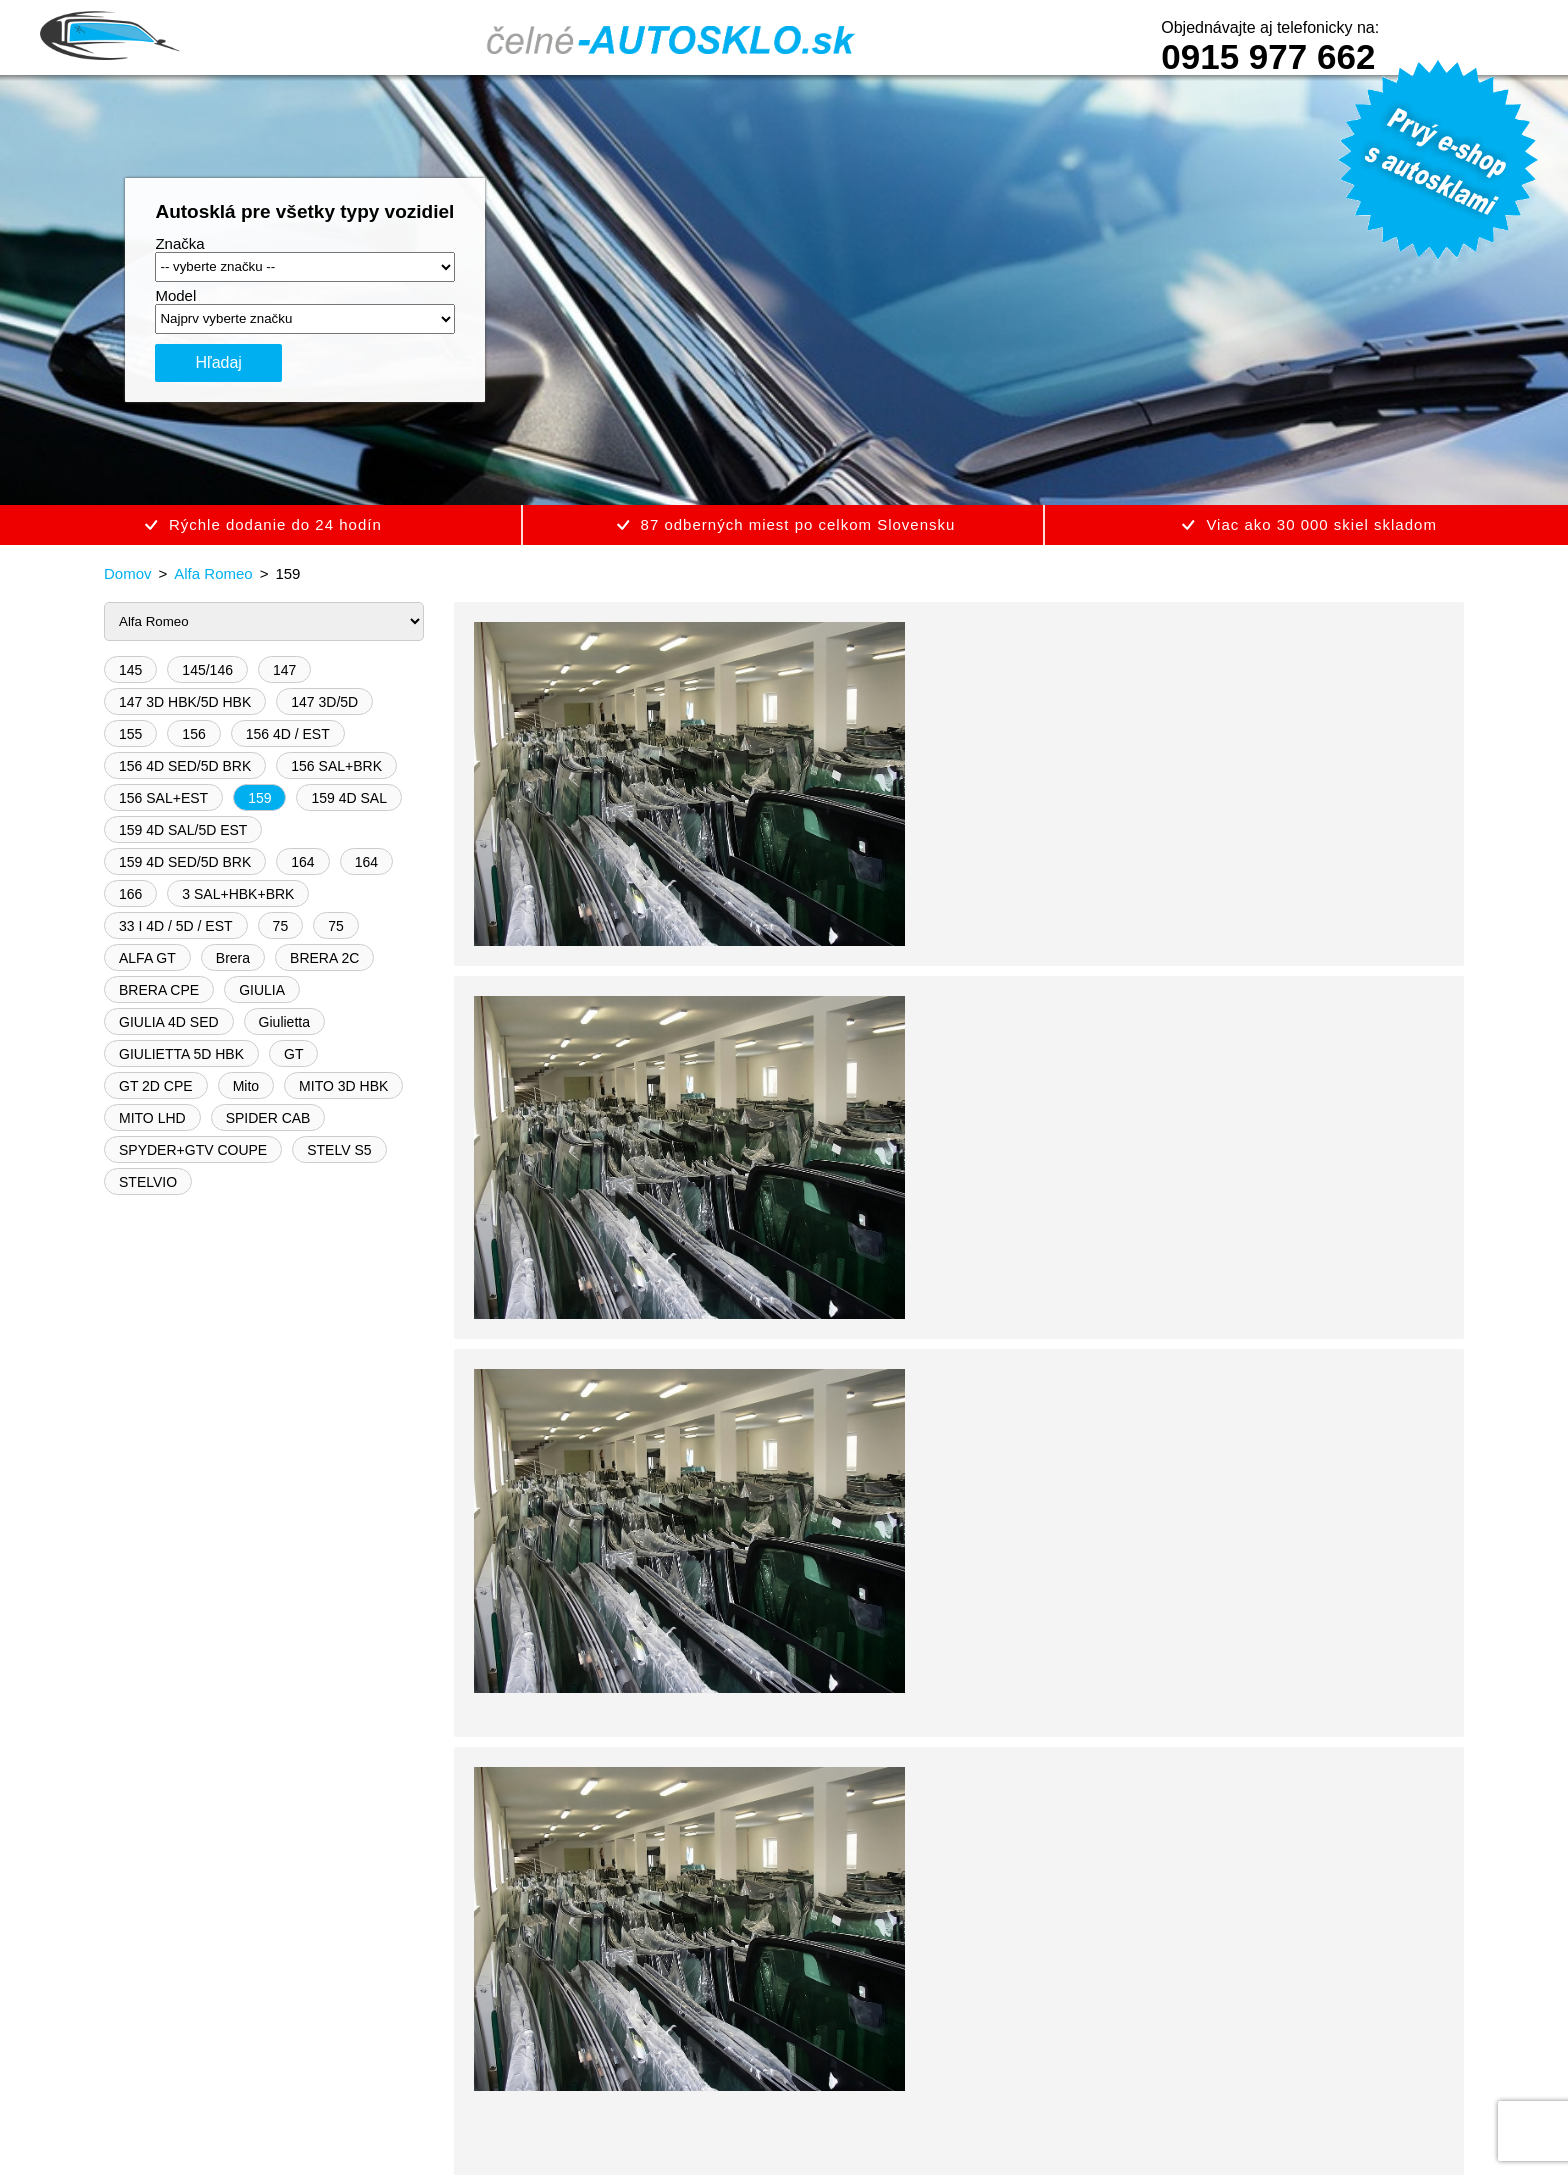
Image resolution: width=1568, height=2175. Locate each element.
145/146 (207, 670)
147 (284, 670)
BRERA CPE (159, 990)
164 (302, 862)
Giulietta (284, 1022)
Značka (179, 243)
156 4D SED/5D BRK (185, 766)
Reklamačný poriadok (651, 2015)
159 (259, 798)
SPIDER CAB (268, 1118)
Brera (233, 958)
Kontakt (924, 2015)
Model (175, 295)
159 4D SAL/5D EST (183, 830)
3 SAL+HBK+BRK (238, 894)
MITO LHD (152, 1118)
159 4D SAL (349, 798)
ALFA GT (147, 958)
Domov (128, 573)
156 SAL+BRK (336, 766)
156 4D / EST (288, 734)
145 (130, 670)
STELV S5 (339, 1150)
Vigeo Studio (827, 2131)
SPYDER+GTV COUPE (193, 1150)
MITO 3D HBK (343, 1086)
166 (130, 894)
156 (193, 734)
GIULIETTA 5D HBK (181, 1054)
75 (281, 926)
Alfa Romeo (213, 573)
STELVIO (148, 1182)
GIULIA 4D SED (169, 1022)
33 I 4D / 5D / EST (176, 926)
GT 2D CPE (156, 1086)
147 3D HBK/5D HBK (185, 702)
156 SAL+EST (163, 798)
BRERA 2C (324, 958)
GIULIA (262, 990)
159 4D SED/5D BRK (185, 862)
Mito (246, 1086)
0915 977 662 (1268, 56)
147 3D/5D (324, 702)
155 (130, 734)
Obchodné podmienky (330, 2015)
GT (293, 1054)
